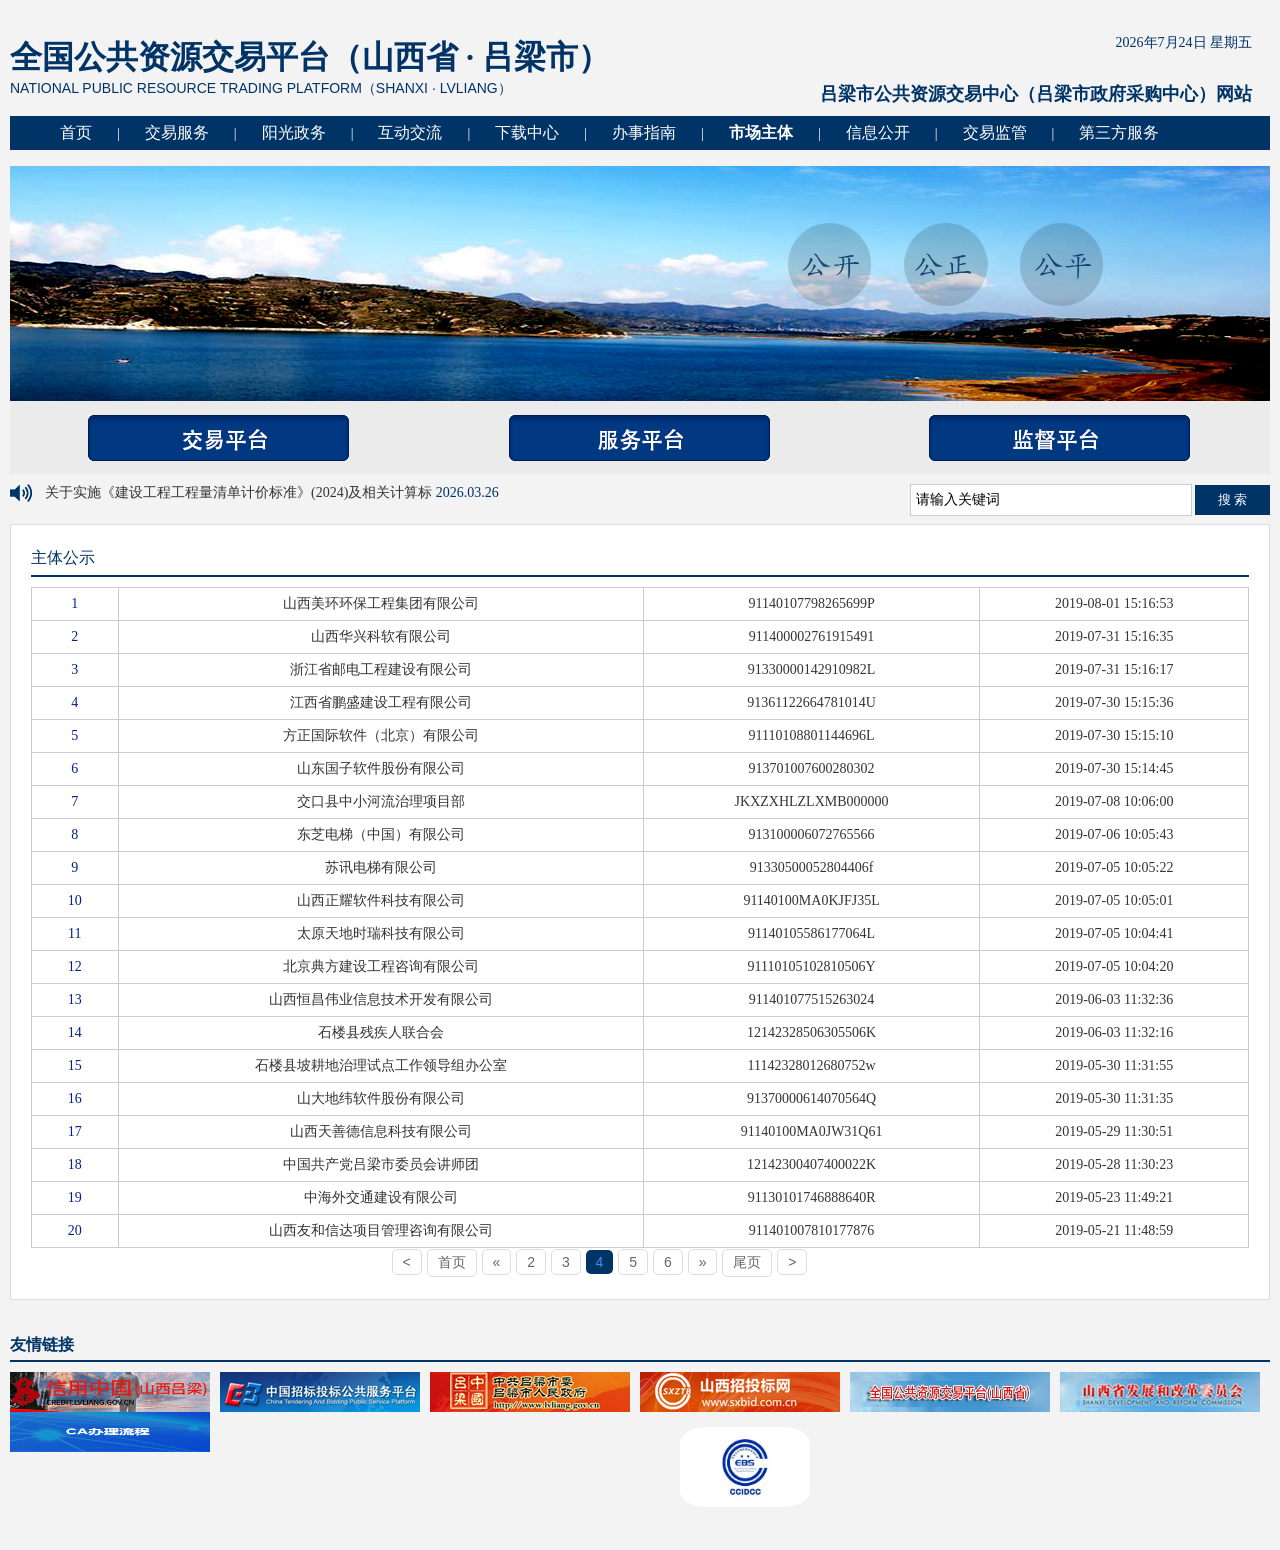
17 (75, 1131)
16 (75, 1098)
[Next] (703, 1262)
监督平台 (1059, 438)
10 (75, 900)
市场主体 (761, 132)
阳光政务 (294, 132)
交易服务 (177, 132)
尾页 (747, 1262)
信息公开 (878, 132)
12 (75, 966)
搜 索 (1233, 499)
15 (75, 1065)
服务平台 (639, 438)
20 (75, 1230)
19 (75, 1197)
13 (75, 999)
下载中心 (527, 132)
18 (75, 1164)
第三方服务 (1119, 132)
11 (74, 933)
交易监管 (995, 132)
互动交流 (410, 132)
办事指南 (644, 132)
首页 (76, 132)
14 (75, 1032)
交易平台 (218, 438)
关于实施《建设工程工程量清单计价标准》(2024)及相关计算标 (240, 492)
